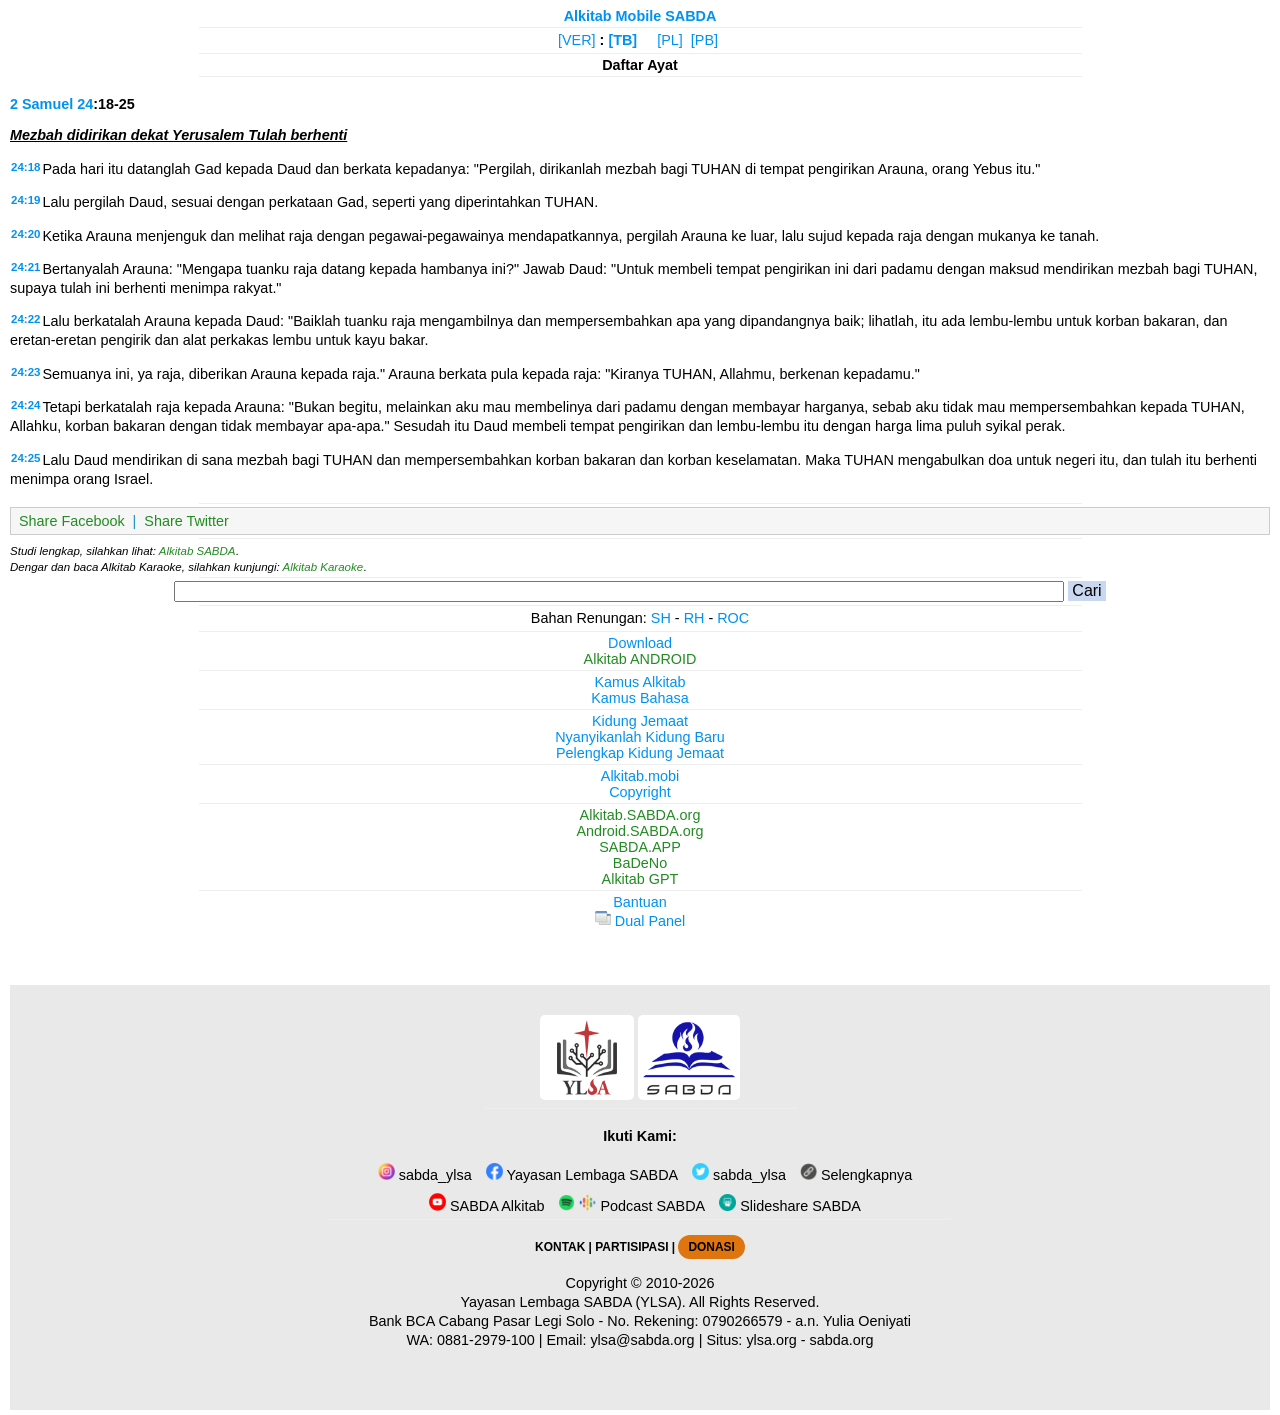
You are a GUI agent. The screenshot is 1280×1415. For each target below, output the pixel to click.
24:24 (25, 405)
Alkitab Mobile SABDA (640, 16)
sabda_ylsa (425, 1175)
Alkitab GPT (640, 879)
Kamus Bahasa (640, 698)
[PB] (704, 40)
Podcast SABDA (631, 1206)
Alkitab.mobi (640, 776)
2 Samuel (41, 104)
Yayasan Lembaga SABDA (582, 1175)
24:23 (25, 372)
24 (85, 104)
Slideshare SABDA (790, 1206)
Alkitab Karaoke (323, 567)
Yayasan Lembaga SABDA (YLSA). (573, 1302)
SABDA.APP (640, 847)
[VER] (577, 40)
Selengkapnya (856, 1175)
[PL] (670, 40)
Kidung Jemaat (640, 721)
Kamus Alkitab (639, 682)
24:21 (25, 267)
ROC (733, 618)
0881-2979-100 (486, 1340)
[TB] (622, 40)
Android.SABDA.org (639, 831)
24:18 (25, 167)
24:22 (25, 319)
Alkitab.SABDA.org (640, 815)
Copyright (640, 792)
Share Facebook (72, 521)
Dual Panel (640, 921)
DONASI (711, 1247)
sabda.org (842, 1340)
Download (640, 643)
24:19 (25, 200)
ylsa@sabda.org (642, 1340)
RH (694, 618)
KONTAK (560, 1247)
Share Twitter (186, 521)
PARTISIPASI (631, 1247)
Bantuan (640, 902)
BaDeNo (640, 863)
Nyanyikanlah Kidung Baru (640, 737)
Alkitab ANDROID (640, 659)
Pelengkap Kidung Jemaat (640, 753)
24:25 (25, 458)
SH (661, 618)
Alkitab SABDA (197, 551)
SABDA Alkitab (486, 1206)
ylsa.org (771, 1340)
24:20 (25, 234)
